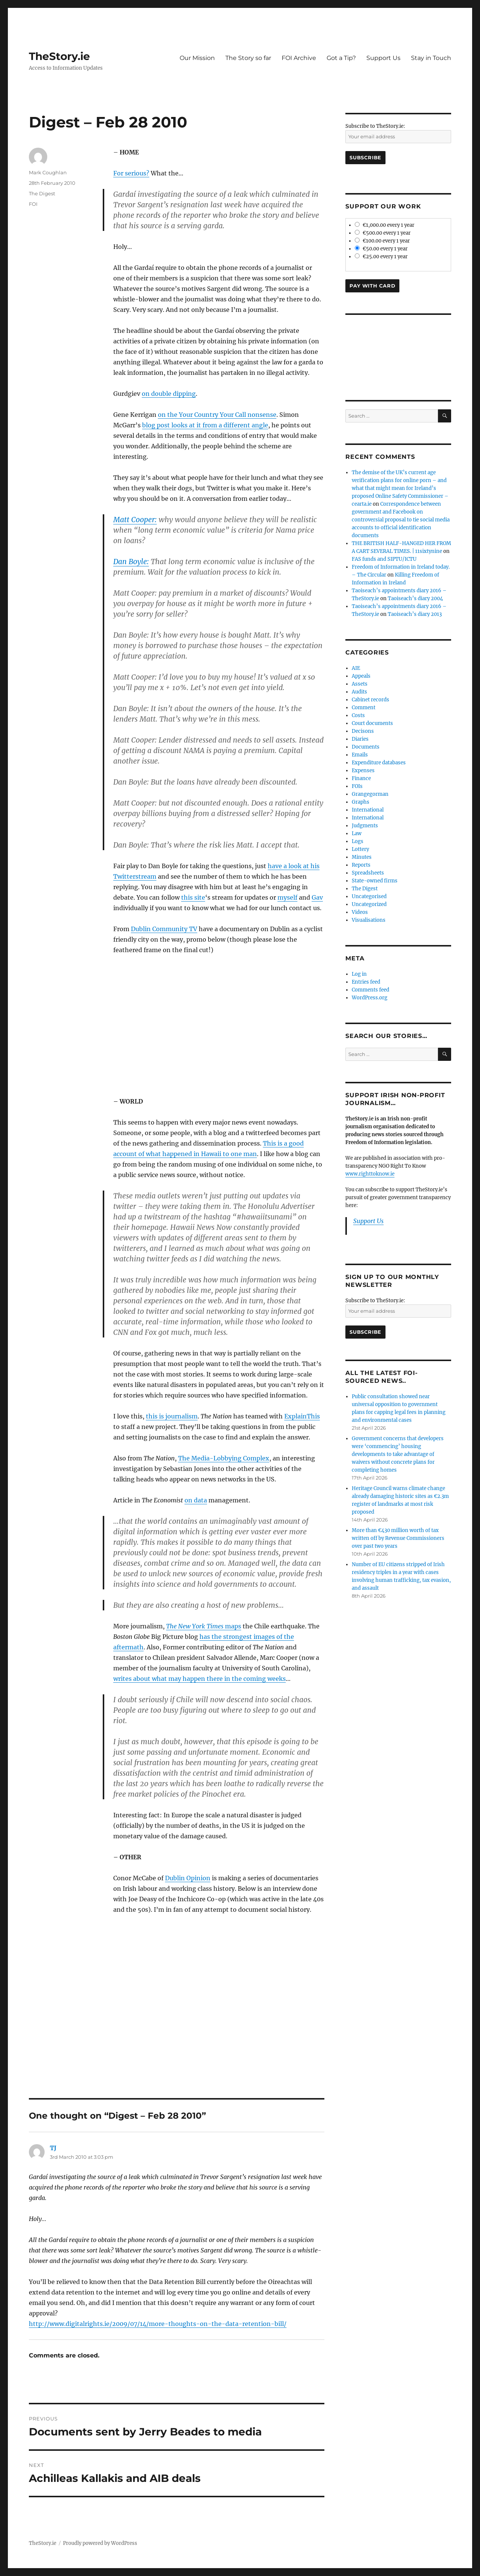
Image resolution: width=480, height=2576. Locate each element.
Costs (358, 715)
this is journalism (172, 1416)
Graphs (360, 802)
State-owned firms (375, 881)
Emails (360, 755)
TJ (53, 2148)
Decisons (363, 731)
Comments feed (370, 990)
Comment (363, 707)
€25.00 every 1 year (381, 256)
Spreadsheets (368, 873)
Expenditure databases (379, 762)
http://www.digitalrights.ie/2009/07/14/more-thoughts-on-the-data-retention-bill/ (157, 2323)
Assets (360, 684)
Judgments (365, 825)
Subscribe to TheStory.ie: (375, 126)
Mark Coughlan (48, 172)
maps (233, 1626)
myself (287, 897)
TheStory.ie (59, 56)
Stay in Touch (431, 57)
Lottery (360, 849)
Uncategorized (369, 904)
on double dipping (169, 393)
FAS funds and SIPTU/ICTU (384, 559)
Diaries (360, 739)
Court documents (372, 723)
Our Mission (197, 57)
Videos (360, 912)
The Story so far (248, 57)
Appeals (361, 676)
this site (193, 897)
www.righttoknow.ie (369, 1174)
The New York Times (195, 1626)
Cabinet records (370, 699)
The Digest (42, 193)
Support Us (383, 57)
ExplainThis (302, 1416)
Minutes (362, 857)
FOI (33, 204)
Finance (361, 778)
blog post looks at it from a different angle (205, 425)
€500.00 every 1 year (383, 233)
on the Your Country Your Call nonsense (217, 414)
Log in (359, 974)
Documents (366, 747)
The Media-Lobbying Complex (223, 1458)
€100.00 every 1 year (382, 241)
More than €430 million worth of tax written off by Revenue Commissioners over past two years (398, 1538)
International (368, 810)
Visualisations (369, 920)
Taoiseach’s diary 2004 (415, 598)
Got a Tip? (341, 57)
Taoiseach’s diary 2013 (415, 614)
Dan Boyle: (131, 561)
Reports (361, 865)
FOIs (357, 786)
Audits (359, 692)
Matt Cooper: (135, 519)
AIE (356, 668)
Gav (317, 897)
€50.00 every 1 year (381, 249)
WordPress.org (369, 997)
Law (357, 833)
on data (195, 1500)
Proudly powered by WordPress (100, 2543)
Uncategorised (369, 896)
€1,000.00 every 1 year (385, 225)
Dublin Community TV (164, 929)
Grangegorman (370, 794)
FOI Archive (299, 57)
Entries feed (366, 982)
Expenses (363, 770)
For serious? (131, 173)
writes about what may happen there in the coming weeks (199, 1678)
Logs (357, 841)
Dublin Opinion (187, 1878)
